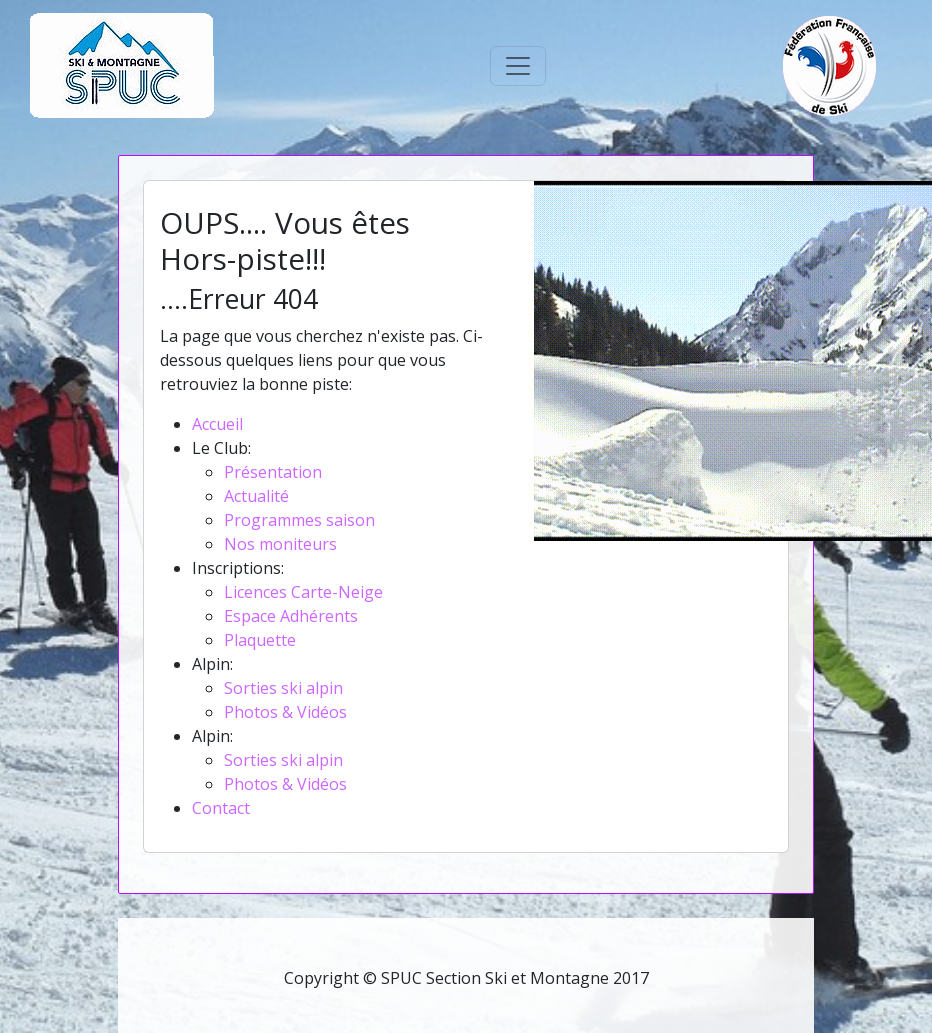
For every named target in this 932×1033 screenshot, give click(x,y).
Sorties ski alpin (283, 688)
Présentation (273, 472)
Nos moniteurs (280, 544)
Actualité (256, 496)
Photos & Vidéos (285, 712)
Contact (221, 808)
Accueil (217, 424)
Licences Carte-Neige (303, 592)
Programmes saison (299, 520)
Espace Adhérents (291, 616)
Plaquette (260, 640)
